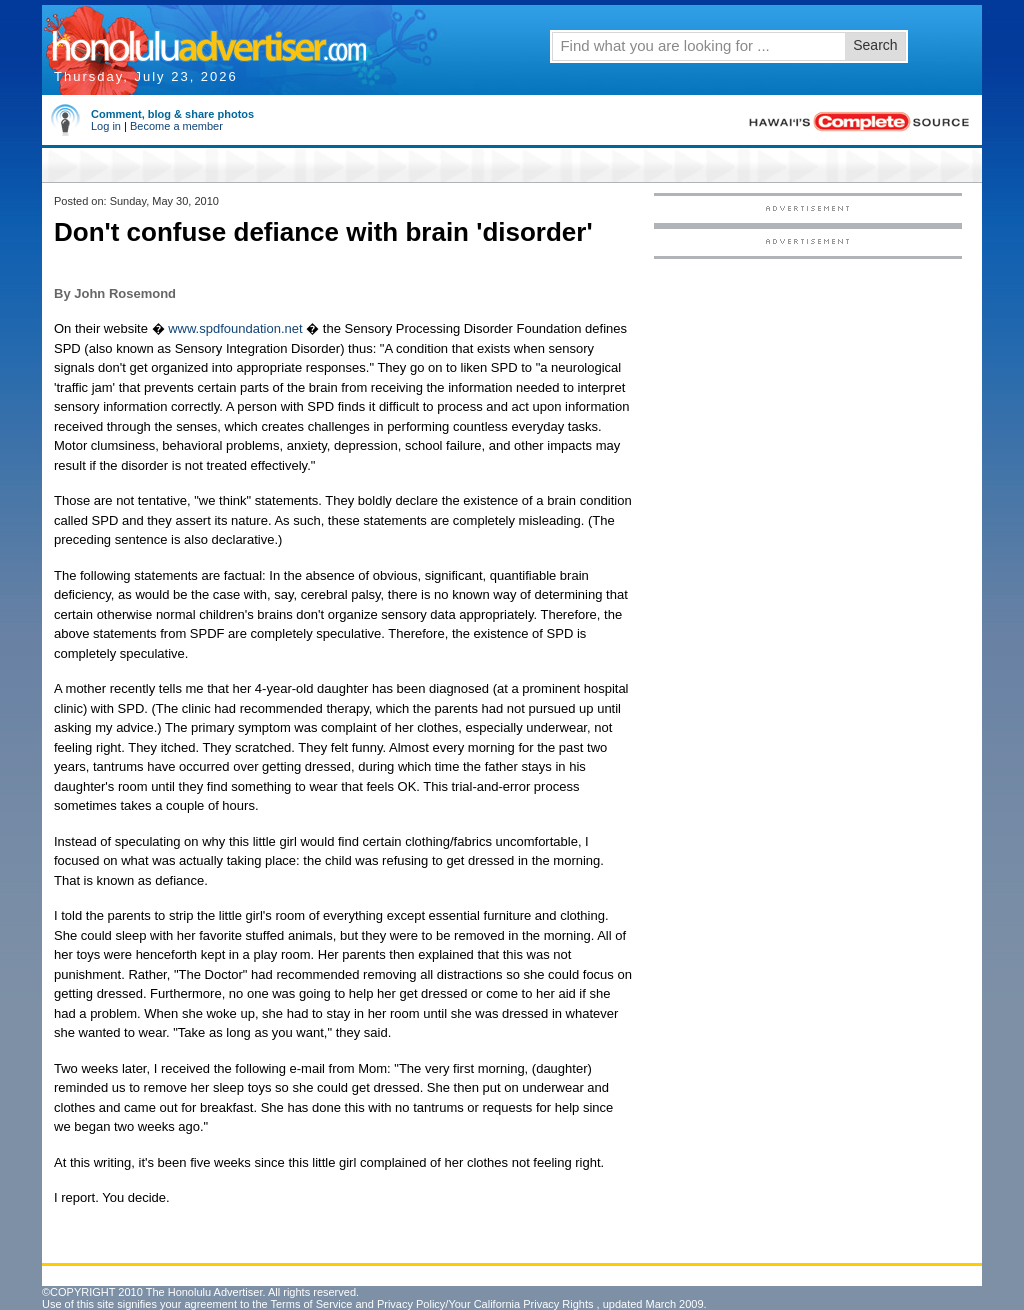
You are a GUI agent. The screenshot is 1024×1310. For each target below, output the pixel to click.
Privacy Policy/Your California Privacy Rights (485, 1304)
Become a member (176, 126)
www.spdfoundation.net (235, 328)
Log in (106, 126)
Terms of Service (311, 1304)
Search (875, 45)
